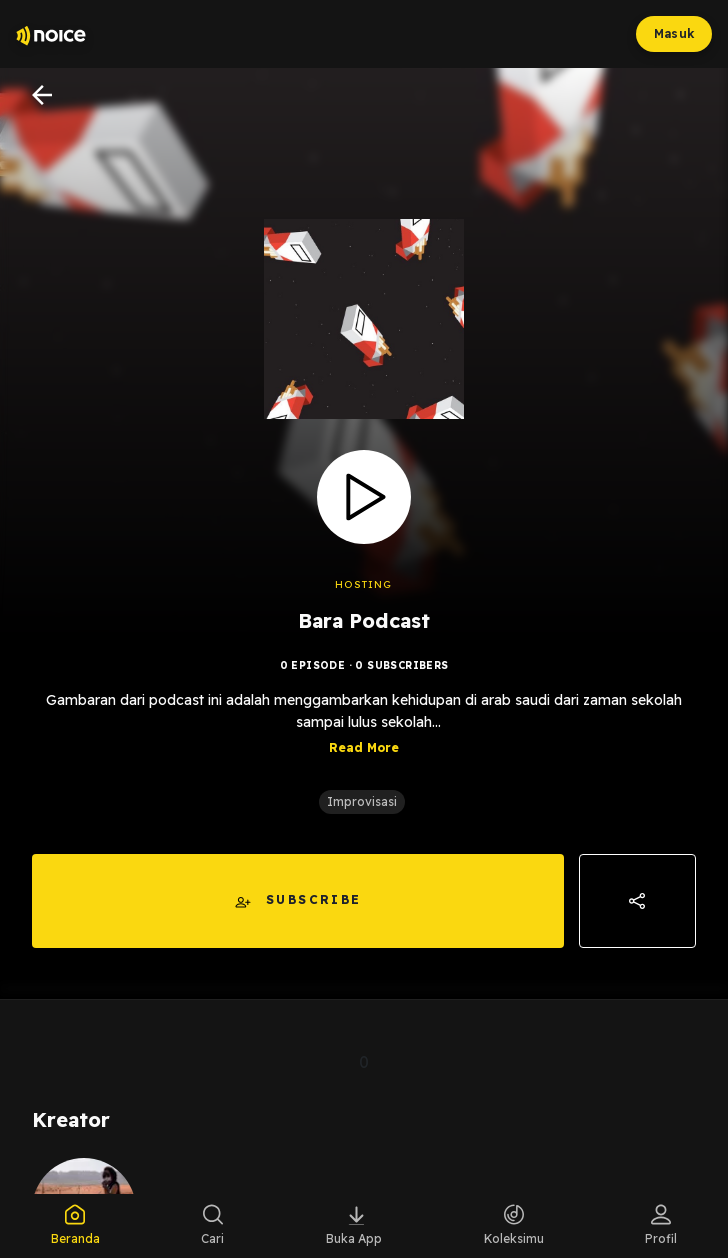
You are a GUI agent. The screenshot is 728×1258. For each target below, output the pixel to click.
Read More (364, 747)
